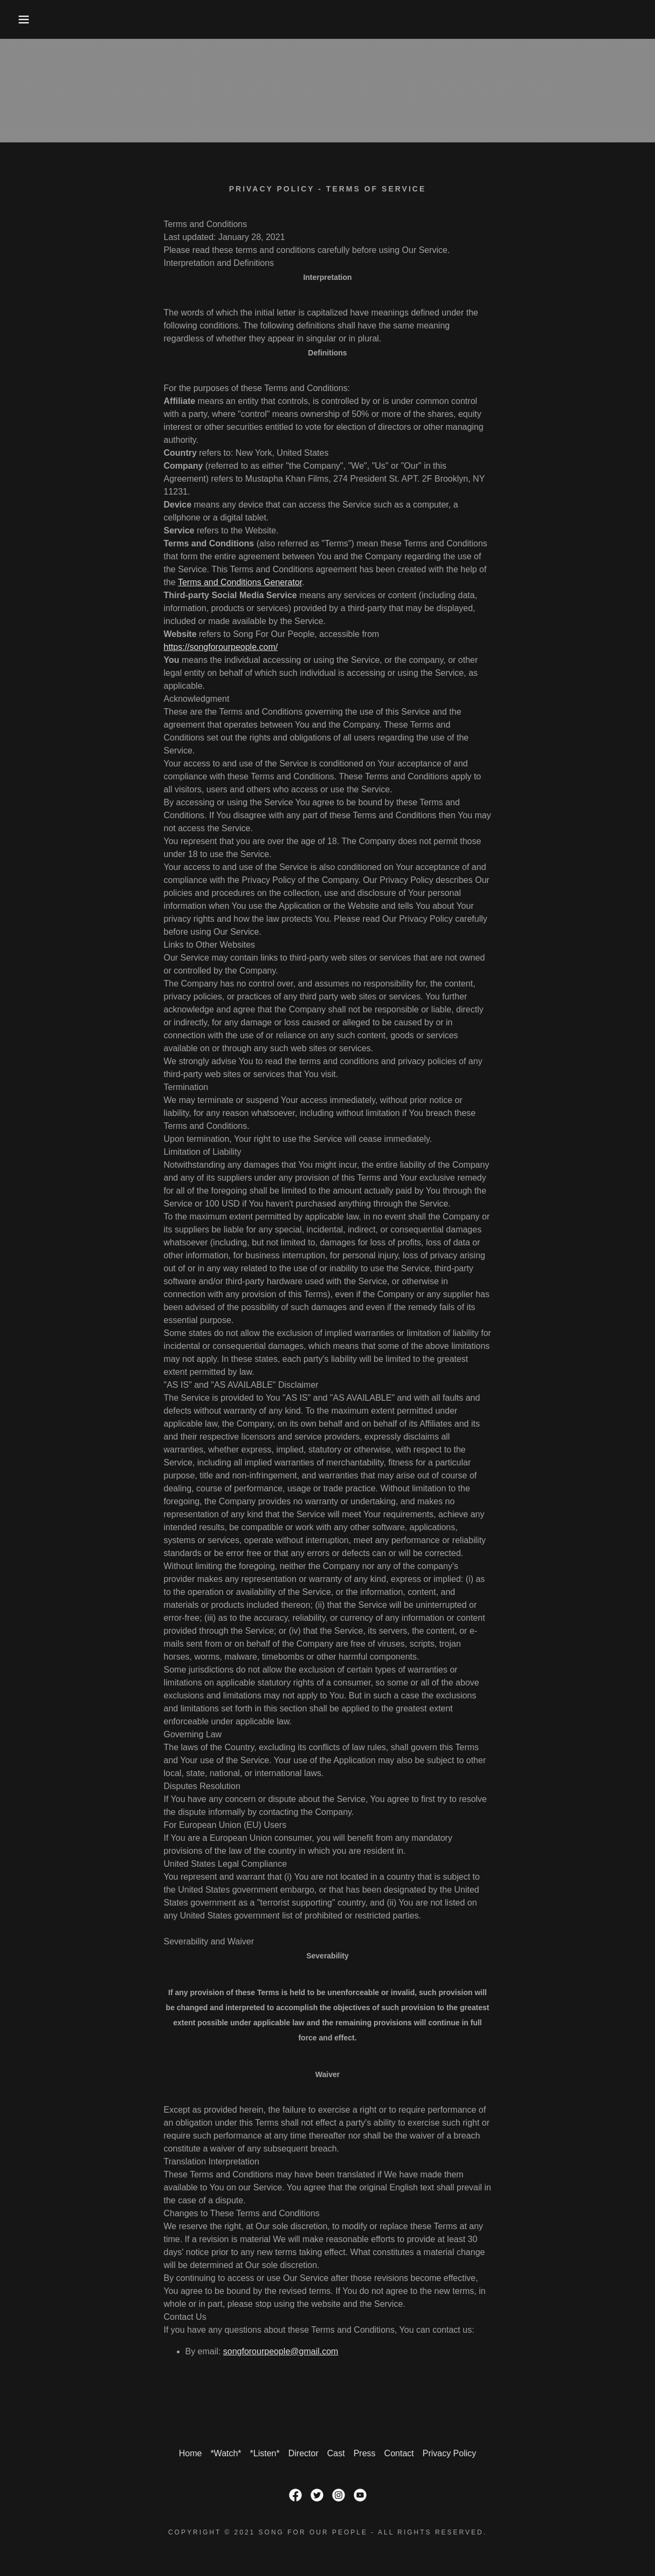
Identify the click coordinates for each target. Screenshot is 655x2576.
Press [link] (365, 2453)
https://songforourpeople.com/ (221, 647)
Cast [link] (336, 2453)
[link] (295, 2495)
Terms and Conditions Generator (240, 582)
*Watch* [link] (225, 2453)
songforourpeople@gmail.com (281, 2351)
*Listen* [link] (265, 2453)
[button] (33, 19)
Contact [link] (399, 2453)
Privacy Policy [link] (450, 2453)
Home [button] (190, 2453)
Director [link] (303, 2453)
